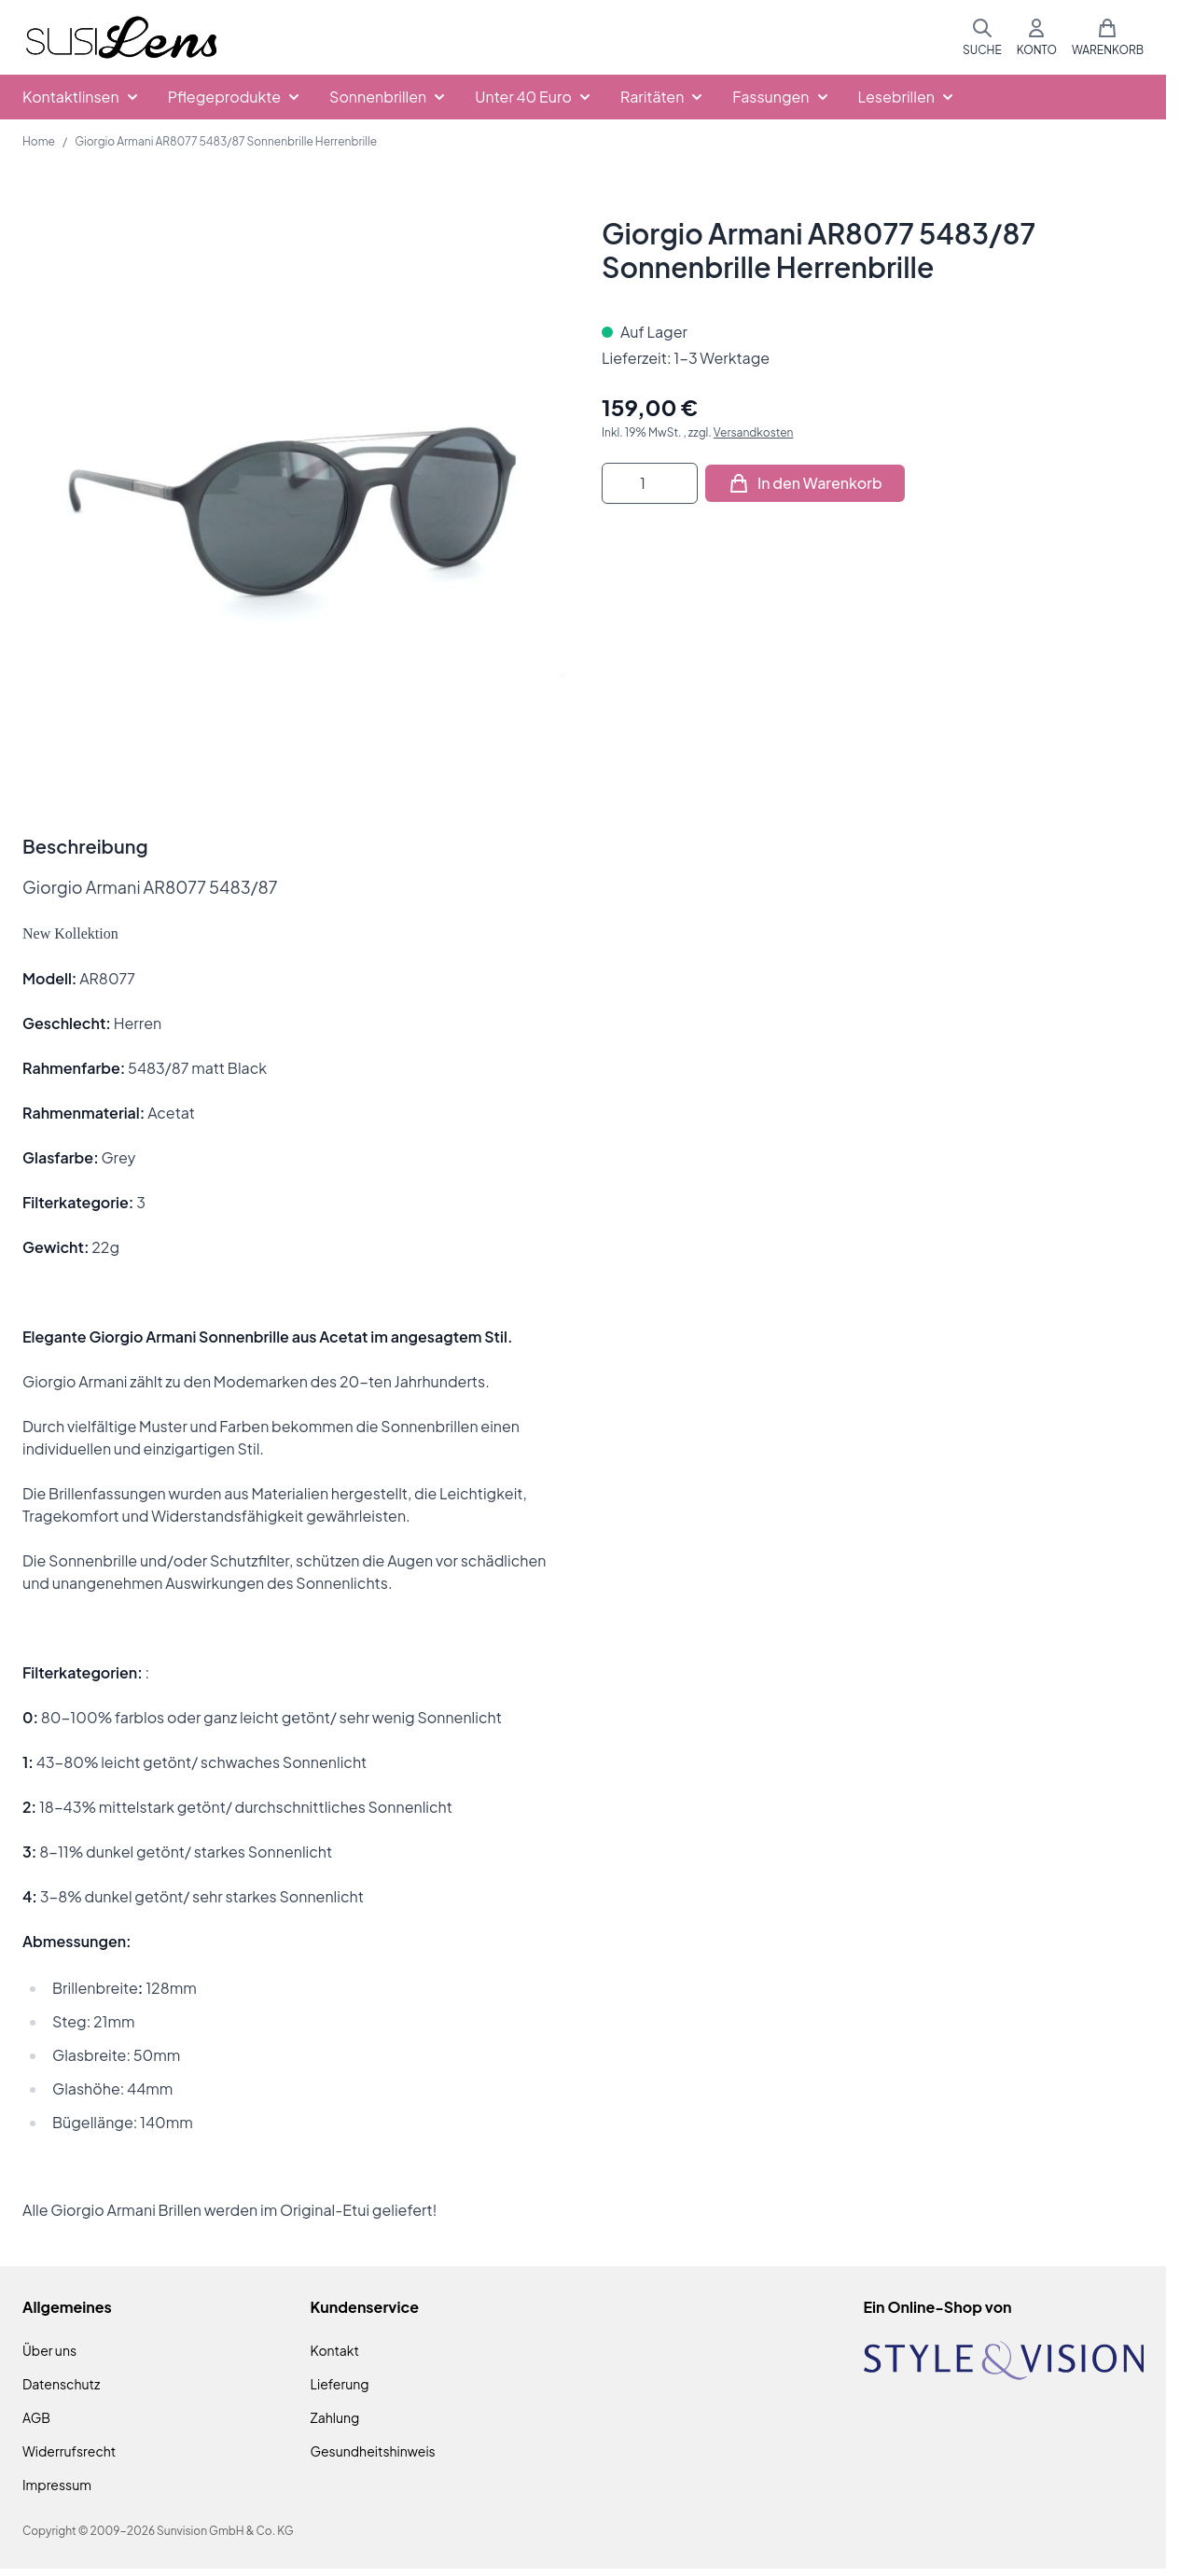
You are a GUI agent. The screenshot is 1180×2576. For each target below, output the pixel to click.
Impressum (56, 2484)
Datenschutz (61, 2383)
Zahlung (335, 2417)
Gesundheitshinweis (373, 2451)
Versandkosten (754, 432)
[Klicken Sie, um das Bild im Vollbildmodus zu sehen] (293, 487)
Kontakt (335, 2350)
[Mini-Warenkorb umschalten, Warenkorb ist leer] (1108, 37)
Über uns (49, 2350)
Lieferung (340, 2383)
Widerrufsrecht (69, 2451)
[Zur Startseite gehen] (121, 37)
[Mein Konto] (1037, 37)
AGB (36, 2417)
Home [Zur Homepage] (38, 141)
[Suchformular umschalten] (982, 37)
